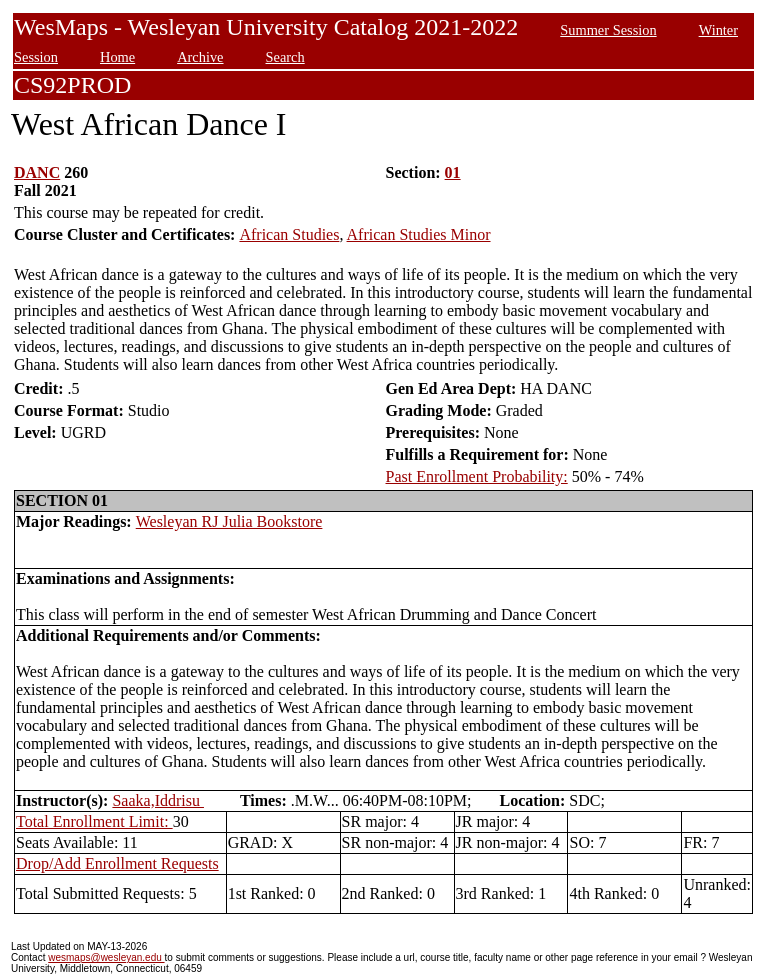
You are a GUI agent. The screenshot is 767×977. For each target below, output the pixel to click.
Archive (200, 57)
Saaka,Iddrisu (158, 800)
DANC (37, 172)
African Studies (289, 234)
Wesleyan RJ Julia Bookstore (229, 521)
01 (453, 172)
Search (285, 57)
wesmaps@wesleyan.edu (106, 957)
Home (117, 57)
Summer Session (608, 30)
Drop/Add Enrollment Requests (117, 863)
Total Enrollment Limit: (94, 821)
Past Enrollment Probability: (477, 476)
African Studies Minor (419, 234)
